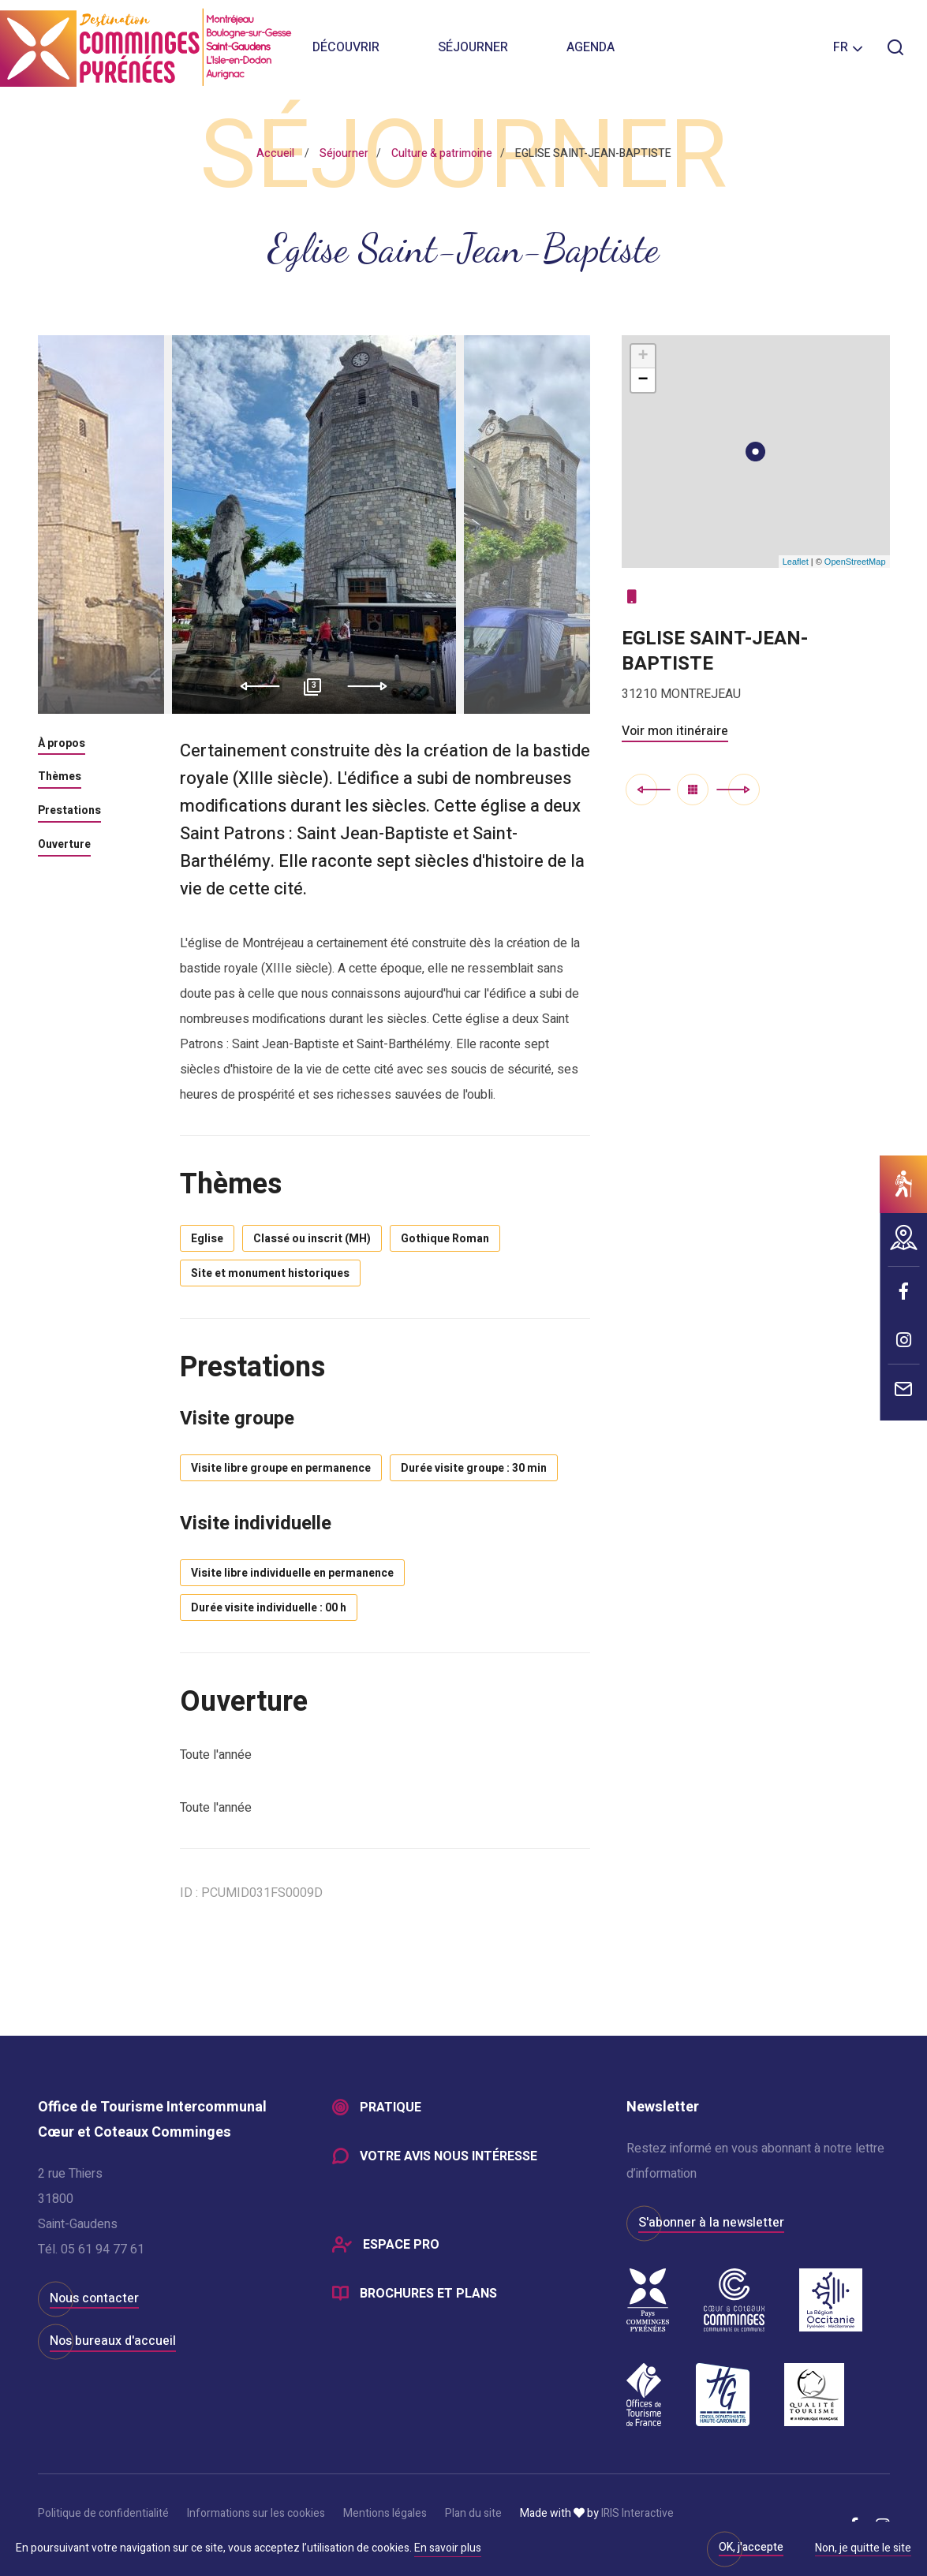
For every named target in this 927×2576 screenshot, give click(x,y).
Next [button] (372, 686)
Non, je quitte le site (863, 2549)
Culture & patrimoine (441, 153)
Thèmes (59, 778)
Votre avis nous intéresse (448, 2156)
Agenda (590, 47)
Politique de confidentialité (103, 2513)
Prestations (69, 812)
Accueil (275, 153)
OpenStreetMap (855, 561)
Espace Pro (401, 2244)
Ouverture (64, 845)
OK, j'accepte (751, 2547)
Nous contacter (94, 2298)
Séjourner (473, 47)
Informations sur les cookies (256, 2513)
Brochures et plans (428, 2293)
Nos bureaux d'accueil (113, 2340)
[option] (314, 524)
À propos (61, 744)
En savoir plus (447, 2548)
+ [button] (642, 356)
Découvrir (345, 47)
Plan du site (473, 2513)
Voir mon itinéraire (675, 731)
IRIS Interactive (637, 2513)
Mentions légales (385, 2513)
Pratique (390, 2107)
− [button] (642, 380)
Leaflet (796, 561)
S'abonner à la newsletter (711, 2222)
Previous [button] (254, 686)
